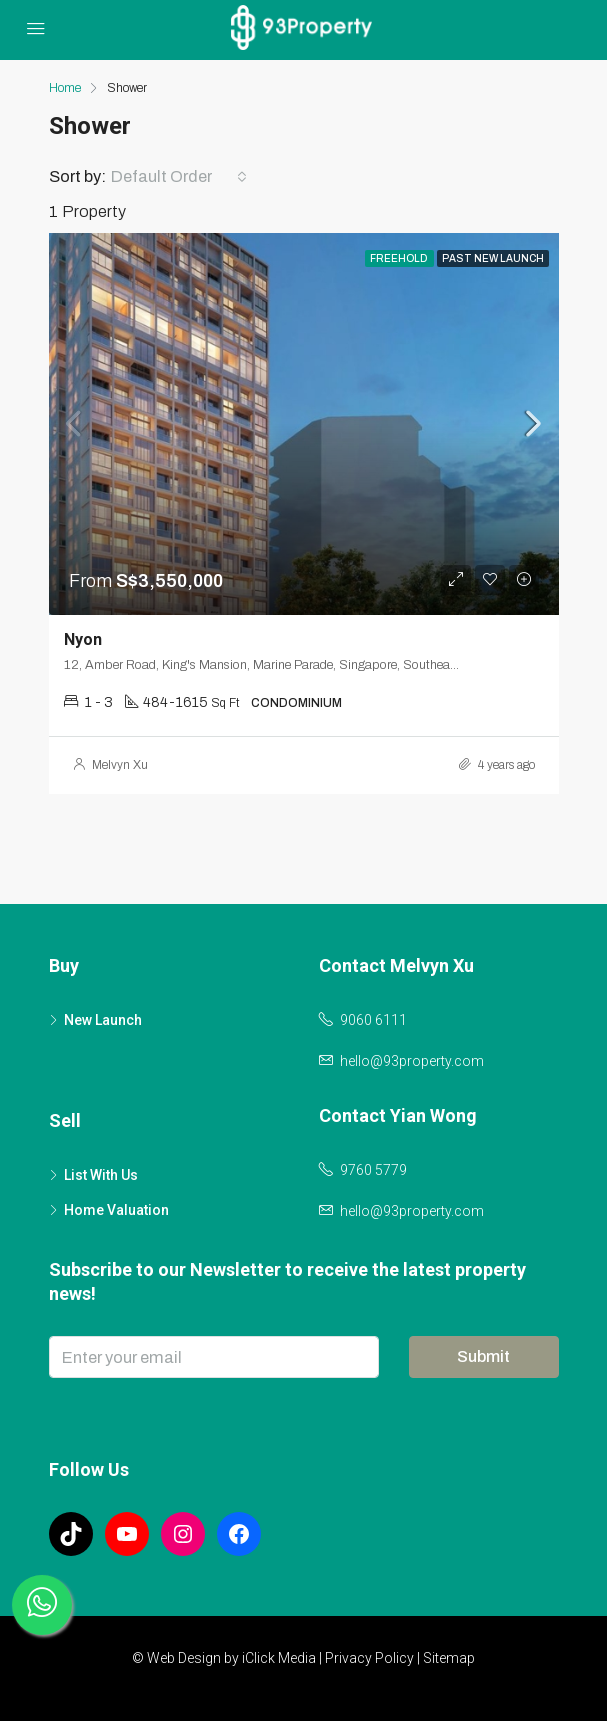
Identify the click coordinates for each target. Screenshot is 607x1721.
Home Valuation (116, 1210)
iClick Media (279, 1658)
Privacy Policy (369, 1658)
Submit (483, 1356)
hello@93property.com (412, 1061)
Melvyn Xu (120, 765)
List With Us (101, 1175)
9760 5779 (373, 1170)
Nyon (83, 639)
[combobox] (179, 177)
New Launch (103, 1020)
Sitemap (449, 1658)
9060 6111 (373, 1020)
